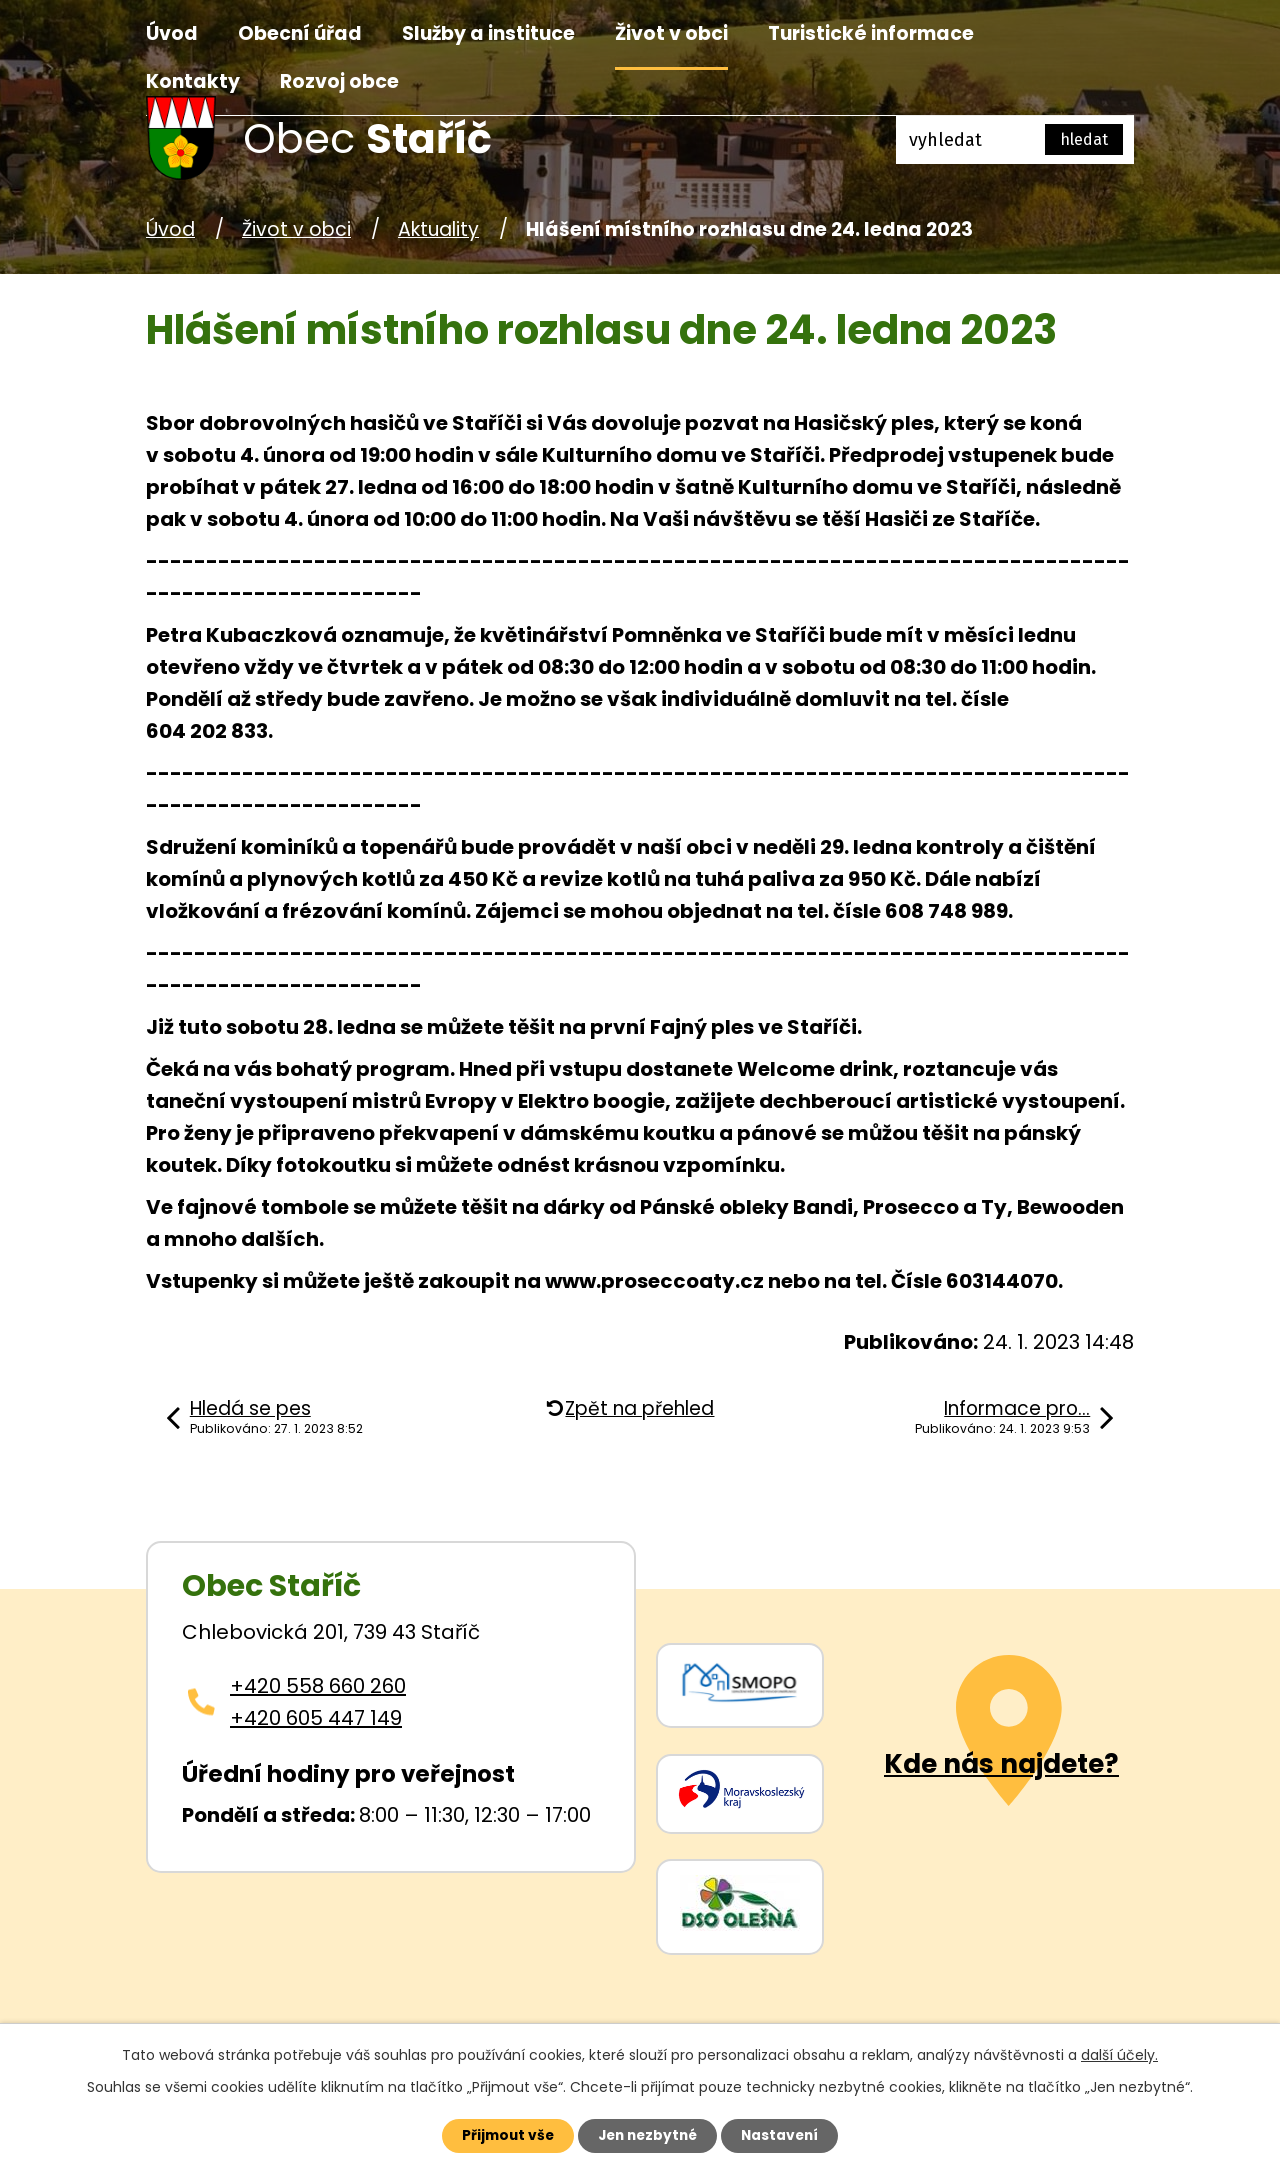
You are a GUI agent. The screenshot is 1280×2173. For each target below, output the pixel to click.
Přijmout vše (501, 2135)
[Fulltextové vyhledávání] (1015, 140)
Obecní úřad (300, 33)
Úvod (172, 33)
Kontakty (193, 81)
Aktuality (438, 229)
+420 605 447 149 (316, 1718)
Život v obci (671, 33)
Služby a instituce (488, 33)
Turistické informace (871, 33)
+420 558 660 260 (318, 1686)
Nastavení (786, 2135)
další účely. (1119, 2054)
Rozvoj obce (339, 81)
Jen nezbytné (647, 2135)
